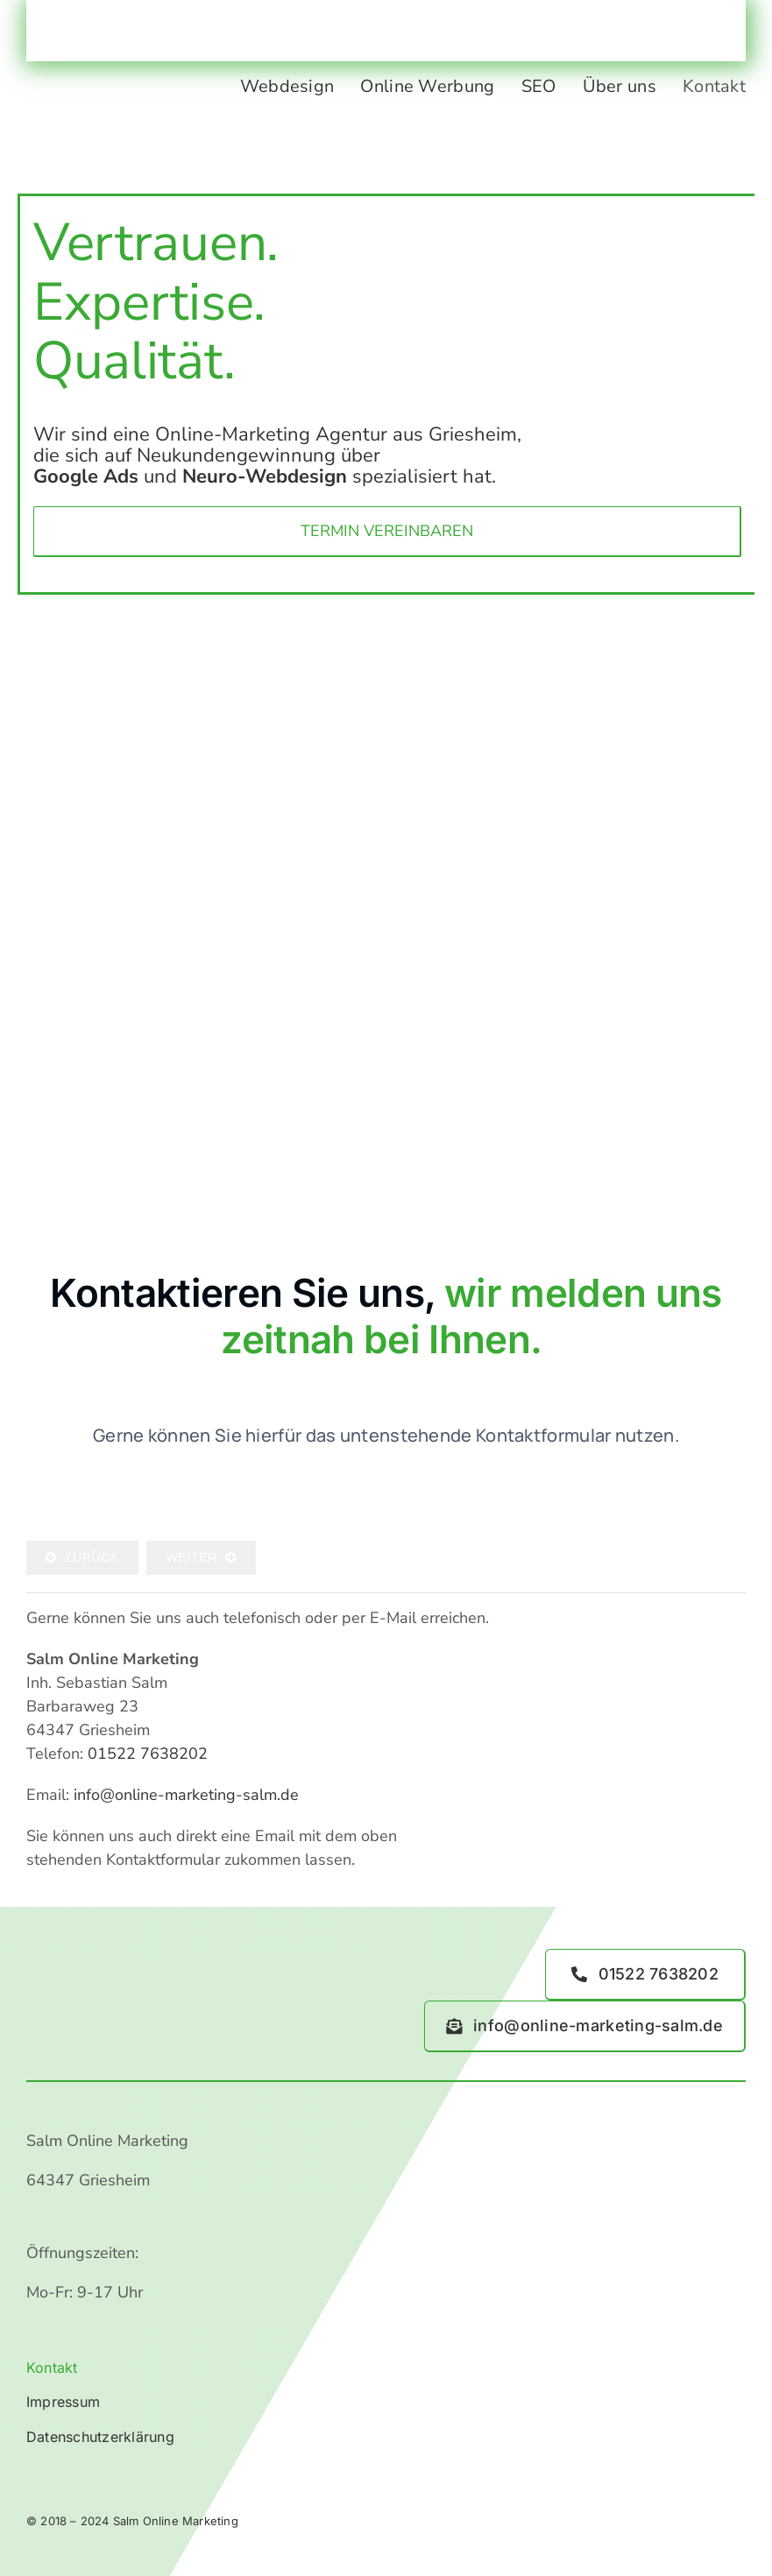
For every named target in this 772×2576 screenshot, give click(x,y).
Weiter (201, 1557)
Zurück (82, 1557)
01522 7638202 (148, 1753)
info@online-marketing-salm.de (186, 1794)
